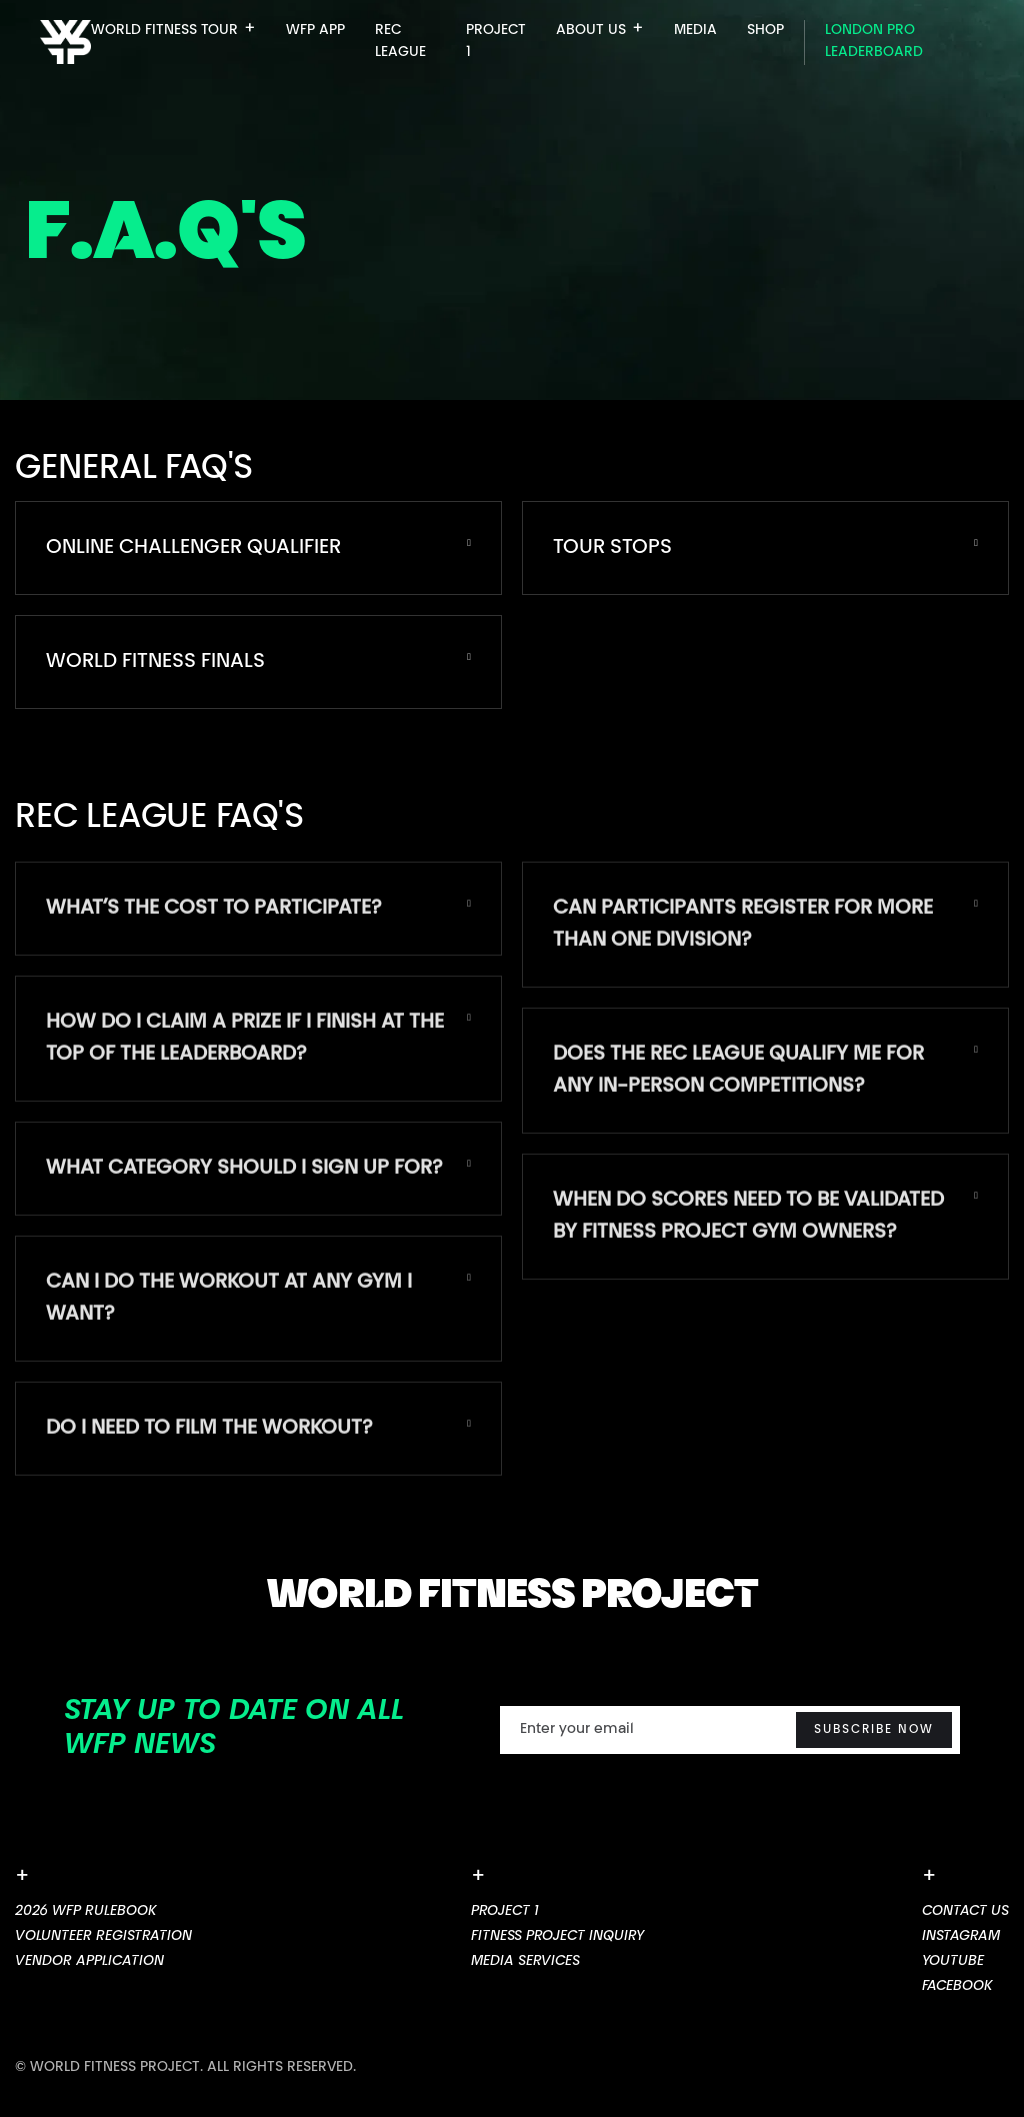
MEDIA (695, 31)
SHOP (765, 31)
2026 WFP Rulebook (85, 1912)
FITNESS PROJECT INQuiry (557, 1937)
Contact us (965, 1912)
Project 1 (505, 1912)
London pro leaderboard (874, 42)
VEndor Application (89, 1962)
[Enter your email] (730, 1730)
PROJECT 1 (496, 42)
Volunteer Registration (103, 1937)
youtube (953, 1962)
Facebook (957, 1987)
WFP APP (315, 31)
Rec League (400, 42)
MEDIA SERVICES (525, 1962)
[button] (173, 36)
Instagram (961, 1937)
